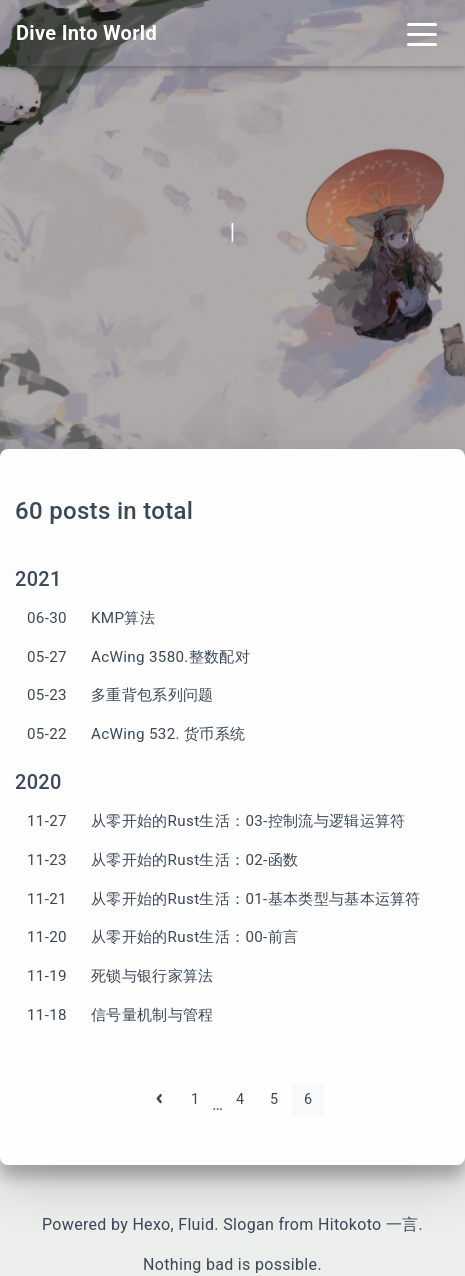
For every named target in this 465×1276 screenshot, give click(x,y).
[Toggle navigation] (422, 33)
